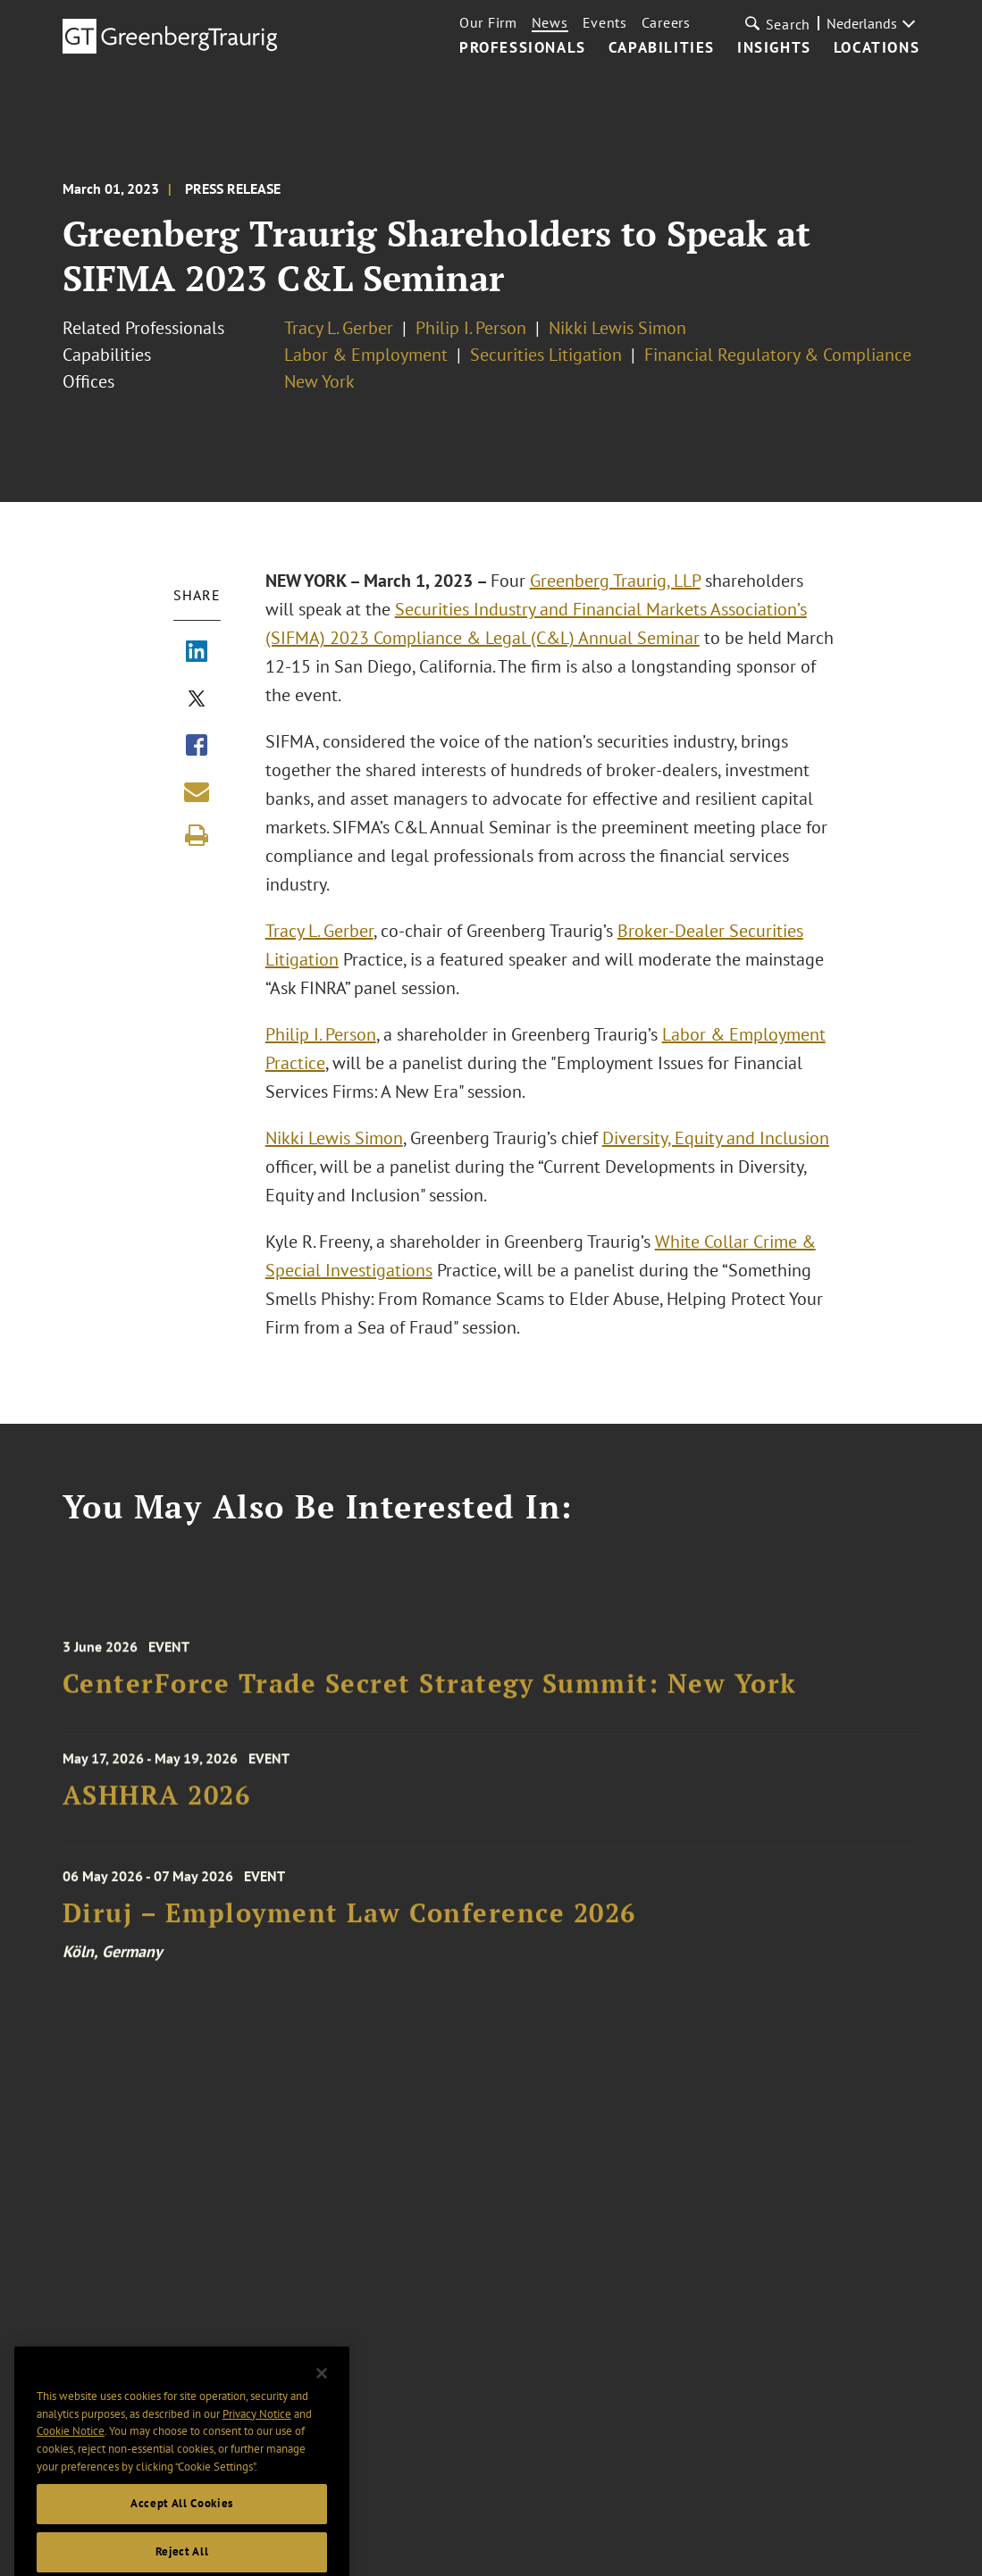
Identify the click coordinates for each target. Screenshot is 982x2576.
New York (319, 381)
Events (605, 22)
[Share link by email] (196, 791)
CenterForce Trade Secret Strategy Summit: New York (430, 1693)
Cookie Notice (71, 2451)
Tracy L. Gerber (338, 327)
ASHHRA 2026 (157, 1802)
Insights (774, 48)
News (550, 22)
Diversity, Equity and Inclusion (715, 1138)
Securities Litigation (546, 354)
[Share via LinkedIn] (196, 653)
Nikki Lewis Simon (617, 327)
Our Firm (488, 22)
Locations (876, 48)
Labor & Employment (366, 354)
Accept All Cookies (181, 2523)
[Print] (196, 835)
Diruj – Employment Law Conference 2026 (349, 1923)
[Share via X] (196, 700)
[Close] (321, 2393)
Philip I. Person (470, 327)
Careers (666, 22)
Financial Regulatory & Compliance (777, 354)
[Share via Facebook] (196, 746)
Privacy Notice (256, 2434)
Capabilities (662, 48)
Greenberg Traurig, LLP (615, 580)
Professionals (522, 48)
